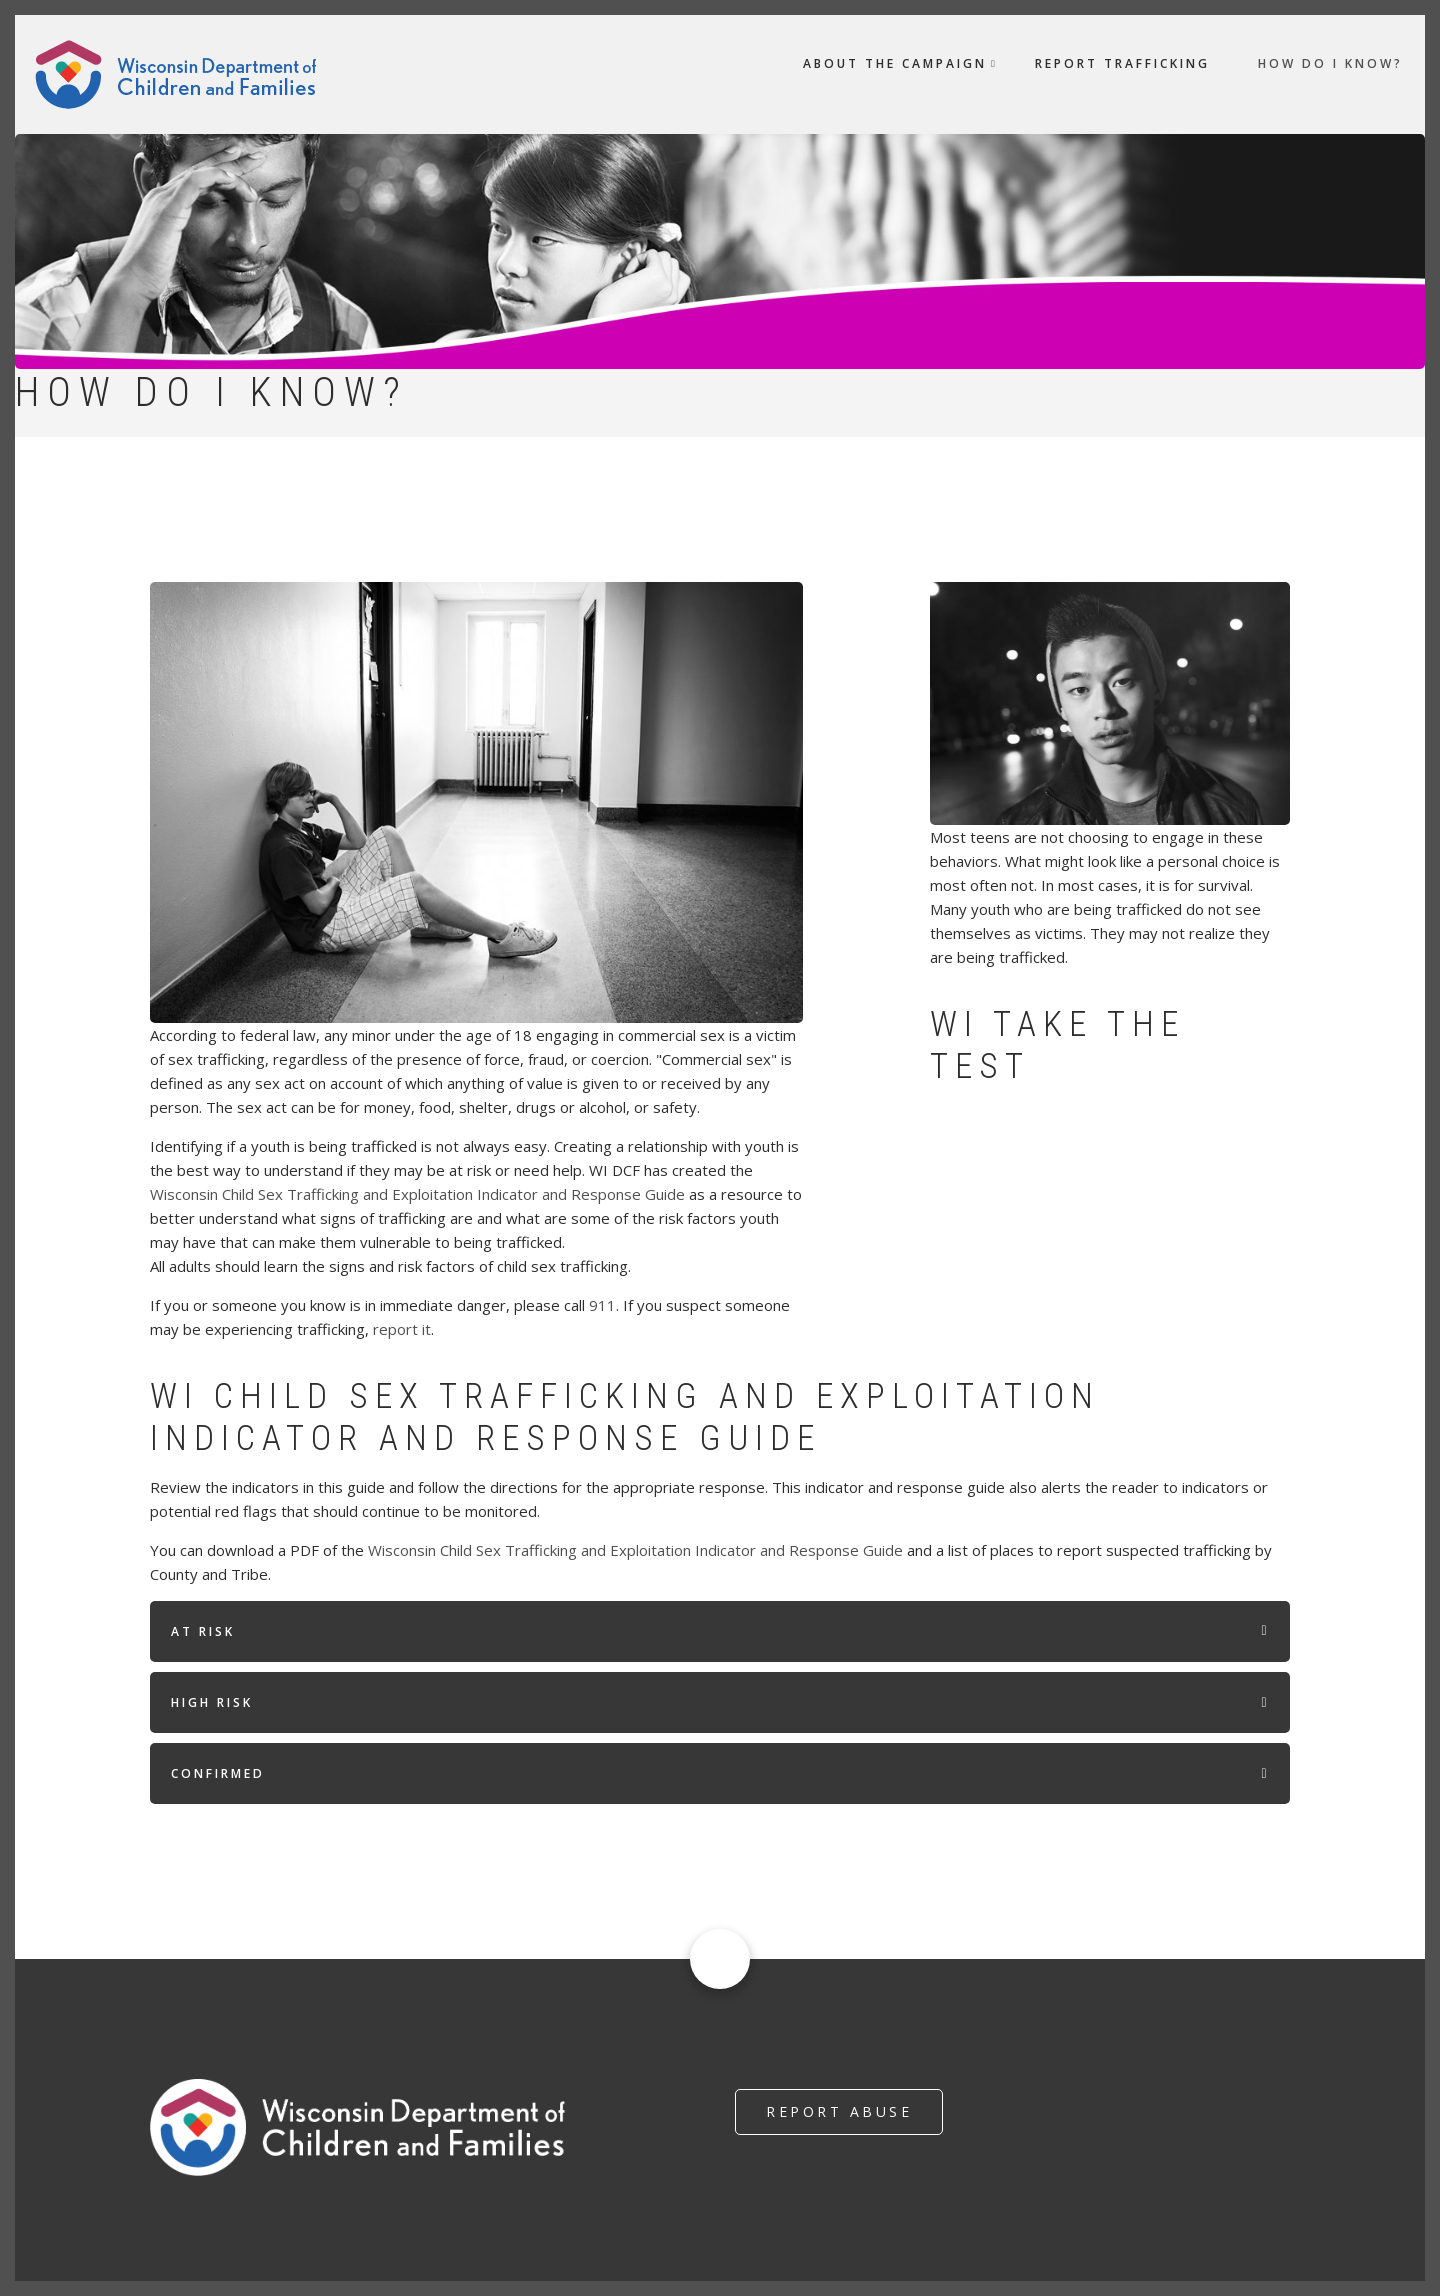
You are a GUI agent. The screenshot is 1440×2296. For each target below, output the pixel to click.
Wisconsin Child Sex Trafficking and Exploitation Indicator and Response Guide (417, 1194)
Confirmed (218, 1773)
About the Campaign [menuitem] (895, 63)
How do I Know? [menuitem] (1330, 63)
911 (602, 1305)
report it (402, 1329)
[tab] (720, 1631)
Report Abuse (839, 2111)
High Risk (212, 1702)
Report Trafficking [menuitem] (1122, 63)
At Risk (203, 1631)
